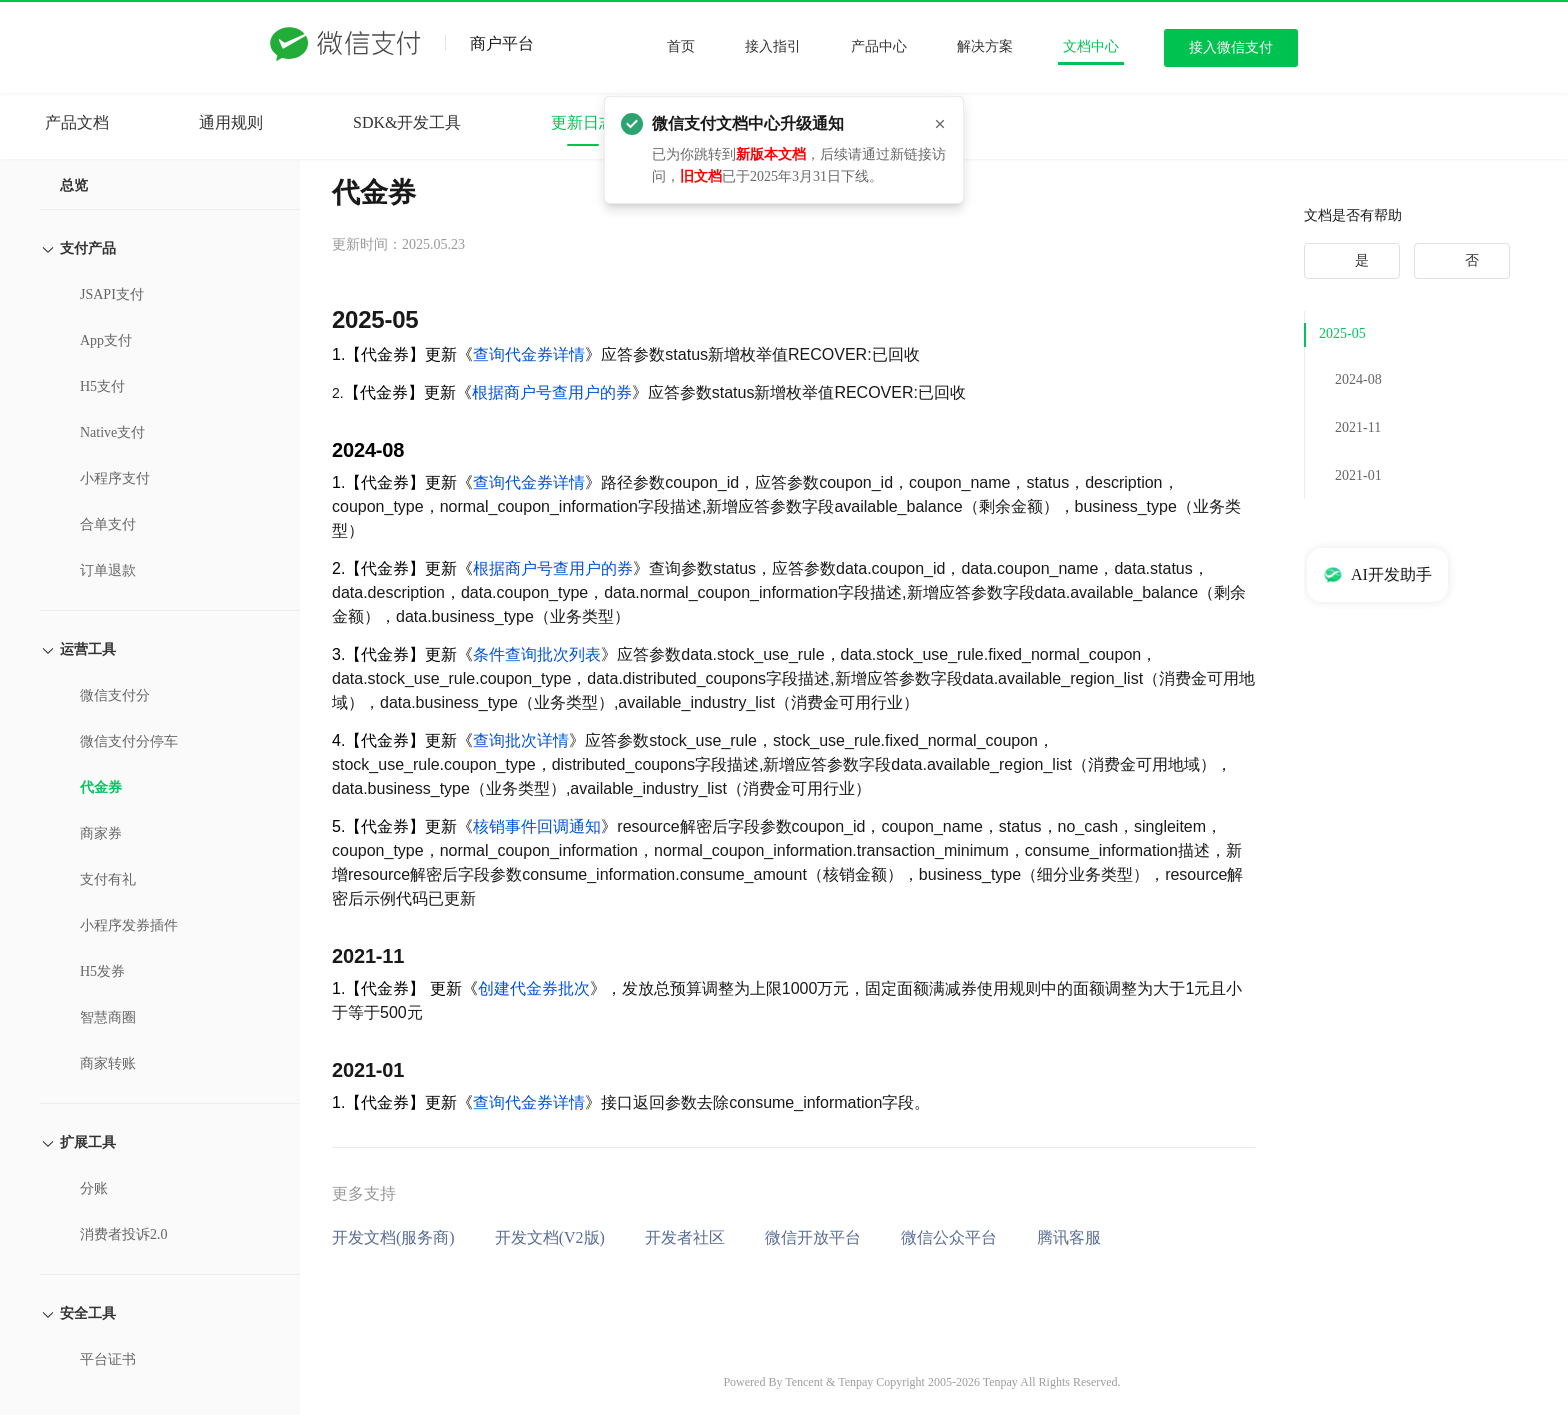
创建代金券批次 (534, 988)
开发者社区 (685, 1237)
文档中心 (1091, 46)
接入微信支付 (1231, 47)
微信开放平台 (813, 1237)
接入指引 (773, 46)
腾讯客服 (1069, 1237)
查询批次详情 (521, 740)
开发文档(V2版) (550, 1237)
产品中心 (879, 46)
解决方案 (985, 46)
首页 (681, 46)
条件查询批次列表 (537, 654)
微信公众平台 (949, 1237)
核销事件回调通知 (537, 826)
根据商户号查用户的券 (552, 392)
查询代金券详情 (529, 354)
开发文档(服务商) (393, 1237)
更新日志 (583, 122)
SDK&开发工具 (407, 122)
